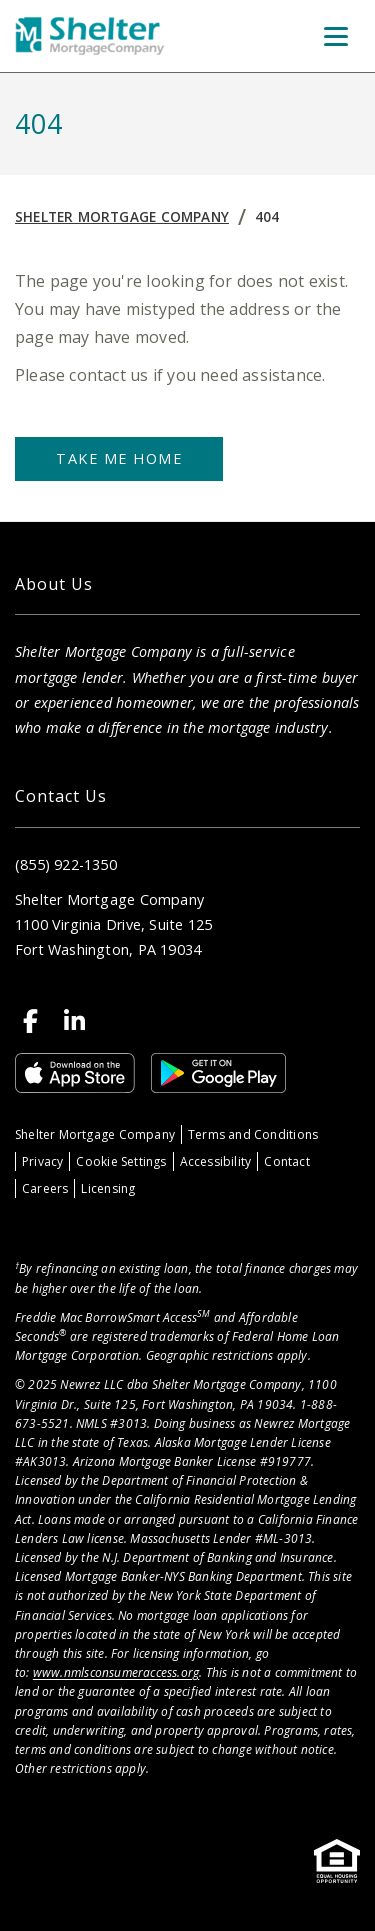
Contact (286, 1161)
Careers (45, 1188)
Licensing (108, 1188)
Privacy (42, 1161)
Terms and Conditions (253, 1134)
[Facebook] (31, 1021)
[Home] (90, 36)
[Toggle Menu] (336, 36)
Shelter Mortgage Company (122, 216)
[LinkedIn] (75, 1021)
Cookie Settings (121, 1161)
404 (267, 216)
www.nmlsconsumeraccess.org (116, 1672)
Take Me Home (119, 458)
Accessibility (216, 1161)
